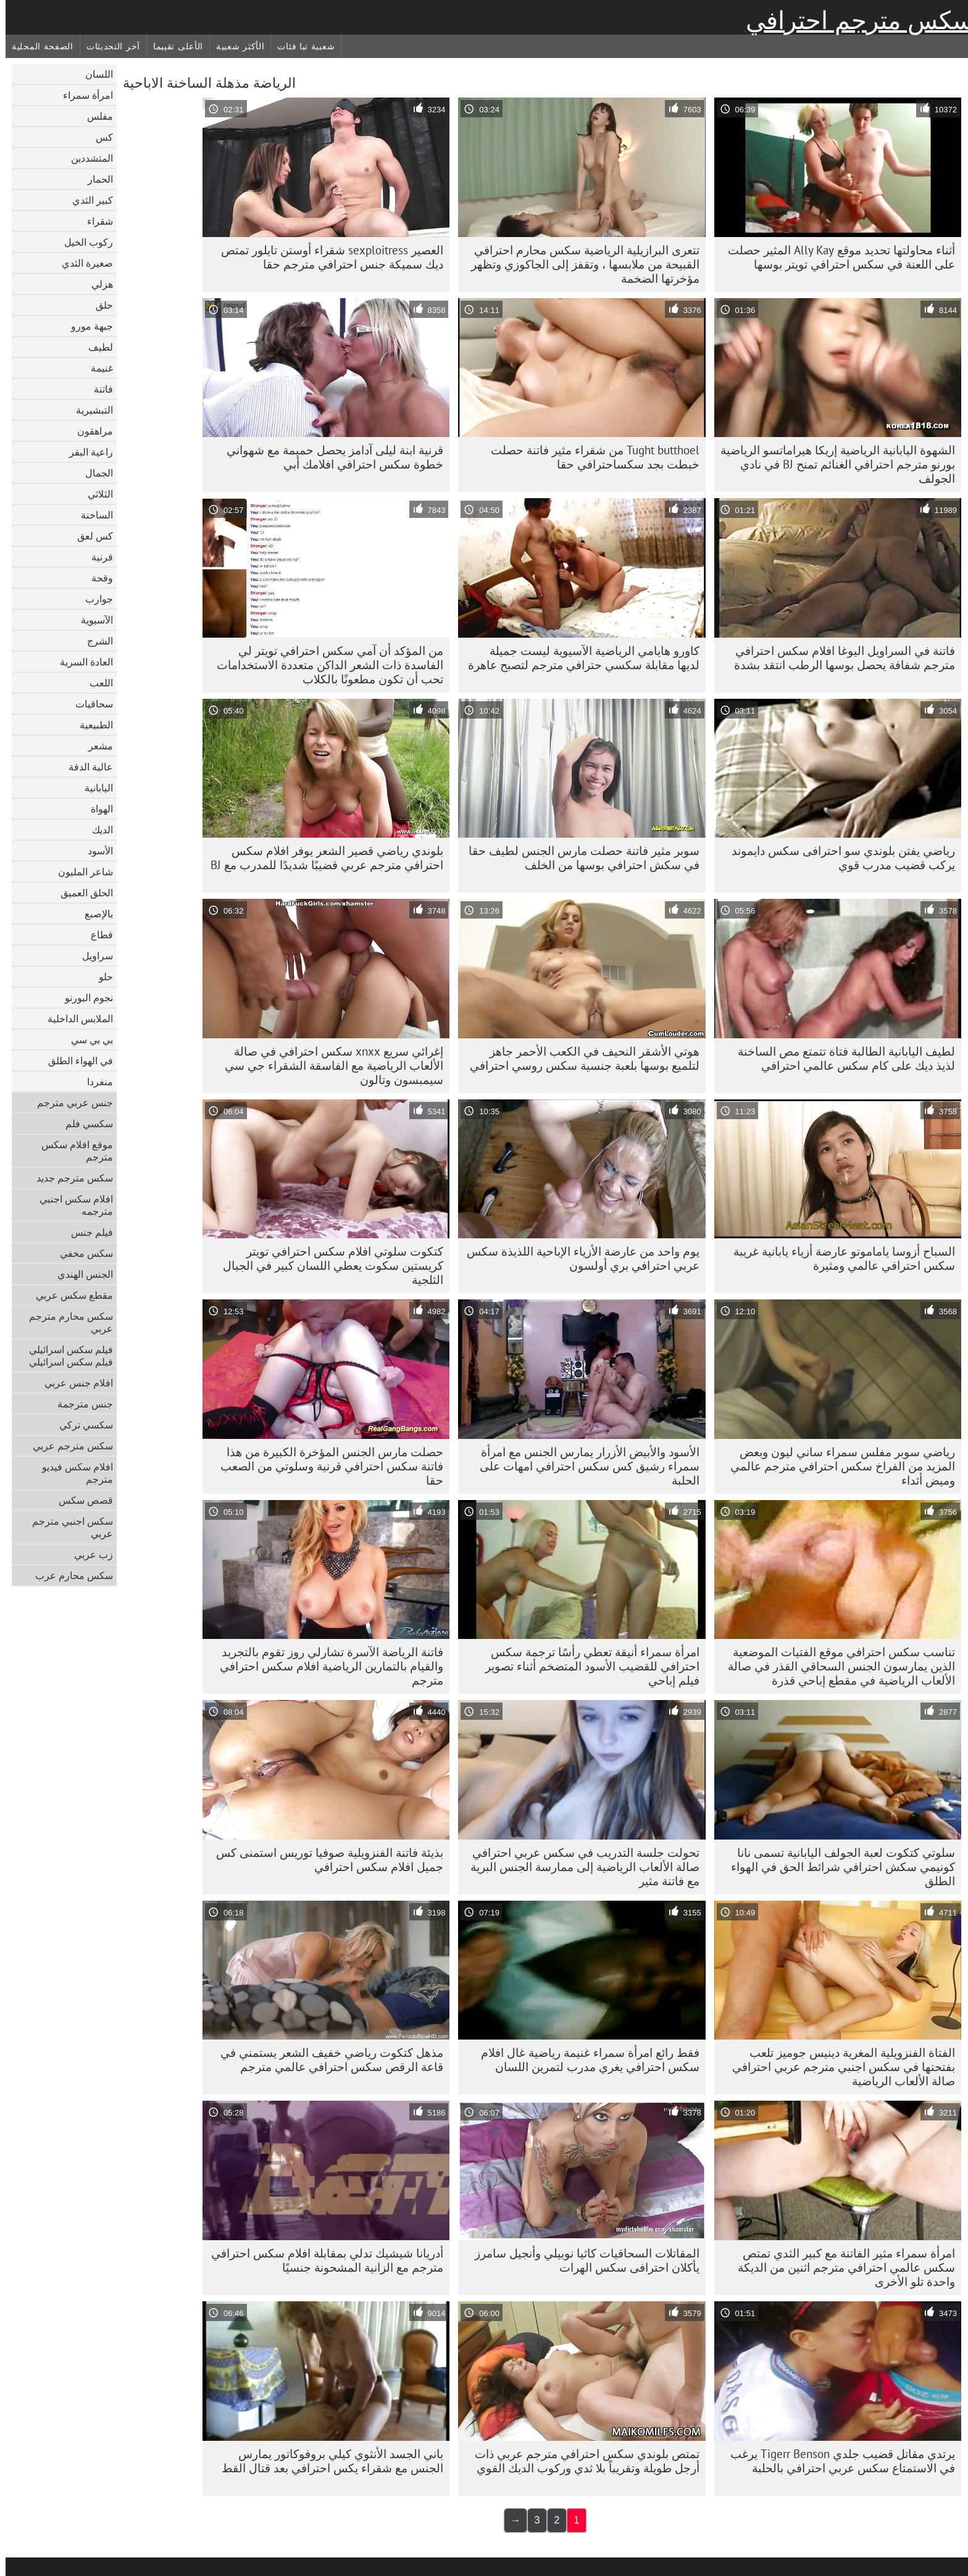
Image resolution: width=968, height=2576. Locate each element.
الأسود (94, 850)
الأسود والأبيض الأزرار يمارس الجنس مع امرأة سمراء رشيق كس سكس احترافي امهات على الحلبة (584, 1466)
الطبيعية (90, 725)
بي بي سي (86, 1039)
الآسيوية (91, 620)
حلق (98, 305)
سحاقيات (88, 704)
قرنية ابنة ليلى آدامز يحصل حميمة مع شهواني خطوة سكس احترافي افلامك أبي (329, 457)
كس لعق (89, 536)
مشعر (95, 746)
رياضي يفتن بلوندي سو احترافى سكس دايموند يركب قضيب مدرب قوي (837, 857)
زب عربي (88, 1554)
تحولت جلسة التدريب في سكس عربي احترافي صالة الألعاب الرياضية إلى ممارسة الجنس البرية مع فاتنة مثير (579, 1866)
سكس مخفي (80, 1253)
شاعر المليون (79, 871)
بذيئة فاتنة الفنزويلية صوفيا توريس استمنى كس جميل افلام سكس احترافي (324, 1859)
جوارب (93, 599)
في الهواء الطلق (75, 1060)
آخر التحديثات (108, 46)
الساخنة (91, 515)
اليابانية (93, 788)
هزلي (96, 284)
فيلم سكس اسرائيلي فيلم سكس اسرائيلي (65, 1355)
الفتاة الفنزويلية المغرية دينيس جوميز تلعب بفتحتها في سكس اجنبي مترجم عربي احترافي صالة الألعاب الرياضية (838, 2066)
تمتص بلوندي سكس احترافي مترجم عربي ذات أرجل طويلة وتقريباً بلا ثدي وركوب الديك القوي (581, 2460)
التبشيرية (88, 410)
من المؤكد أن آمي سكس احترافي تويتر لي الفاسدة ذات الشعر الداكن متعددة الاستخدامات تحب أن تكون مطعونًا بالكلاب (324, 664)
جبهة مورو (86, 326)
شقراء (94, 221)
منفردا (94, 1081)
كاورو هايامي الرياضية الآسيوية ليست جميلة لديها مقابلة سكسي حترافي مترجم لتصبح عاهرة (578, 657)
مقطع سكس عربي (68, 1295)
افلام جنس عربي (73, 1383)
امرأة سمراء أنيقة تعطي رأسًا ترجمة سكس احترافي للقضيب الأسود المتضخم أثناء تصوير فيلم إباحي (587, 1666)
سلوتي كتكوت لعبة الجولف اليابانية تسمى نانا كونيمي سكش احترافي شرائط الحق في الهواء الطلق (837, 1866)
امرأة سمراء (82, 95)
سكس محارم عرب (68, 1575)
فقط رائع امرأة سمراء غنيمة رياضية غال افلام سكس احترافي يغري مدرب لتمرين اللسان (584, 2059)
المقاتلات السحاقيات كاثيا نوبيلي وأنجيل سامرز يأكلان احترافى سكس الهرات (581, 2260)
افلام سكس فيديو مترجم (71, 1473)
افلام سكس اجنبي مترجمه (70, 1205)
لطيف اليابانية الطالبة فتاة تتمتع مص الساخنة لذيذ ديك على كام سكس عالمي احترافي (840, 1058)
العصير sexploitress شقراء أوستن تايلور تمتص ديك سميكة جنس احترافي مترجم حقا (326, 257)
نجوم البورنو (83, 997)
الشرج (94, 641)
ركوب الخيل (83, 242)
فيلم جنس (86, 1232)
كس (98, 137)
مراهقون (89, 431)
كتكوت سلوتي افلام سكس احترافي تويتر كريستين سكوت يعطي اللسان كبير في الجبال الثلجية (327, 1265)
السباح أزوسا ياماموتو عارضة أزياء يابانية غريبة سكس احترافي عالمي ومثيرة (838, 1258)
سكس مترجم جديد (69, 1178)
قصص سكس (80, 1500)
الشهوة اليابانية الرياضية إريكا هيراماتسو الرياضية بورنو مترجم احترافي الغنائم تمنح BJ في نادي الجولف (832, 464)
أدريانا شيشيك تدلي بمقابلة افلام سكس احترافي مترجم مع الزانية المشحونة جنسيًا (322, 2260)
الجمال (93, 473)
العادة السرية (80, 662)
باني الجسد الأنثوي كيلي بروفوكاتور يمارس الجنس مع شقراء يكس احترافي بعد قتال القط (327, 2460)
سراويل (92, 955)
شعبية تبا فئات (300, 46)
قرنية (96, 557)
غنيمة (96, 368)
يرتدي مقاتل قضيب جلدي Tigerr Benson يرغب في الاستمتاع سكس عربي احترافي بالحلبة (837, 2460)
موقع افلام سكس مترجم (71, 1150)
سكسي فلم (83, 1123)
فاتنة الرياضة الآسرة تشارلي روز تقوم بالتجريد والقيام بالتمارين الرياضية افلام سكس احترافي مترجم (326, 1666)
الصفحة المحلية (37, 46)
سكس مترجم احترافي (854, 20)
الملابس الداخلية (74, 1018)
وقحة (96, 578)
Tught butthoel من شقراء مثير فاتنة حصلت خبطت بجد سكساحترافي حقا (589, 457)
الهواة (96, 808)
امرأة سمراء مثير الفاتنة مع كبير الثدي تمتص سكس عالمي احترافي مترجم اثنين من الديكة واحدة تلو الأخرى (840, 2267)
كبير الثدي (87, 200)
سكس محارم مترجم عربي (65, 1322)
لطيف (95, 347)
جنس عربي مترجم (69, 1102)
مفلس (94, 116)
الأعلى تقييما (173, 46)
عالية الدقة (85, 767)
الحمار (94, 179)
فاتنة (97, 389)
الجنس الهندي (79, 1274)
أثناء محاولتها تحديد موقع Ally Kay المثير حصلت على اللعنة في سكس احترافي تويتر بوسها (835, 257)
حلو (100, 976)
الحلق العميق (81, 892)
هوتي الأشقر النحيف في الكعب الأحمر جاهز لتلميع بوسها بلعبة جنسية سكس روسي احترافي (579, 1058)
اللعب (95, 683)
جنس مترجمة (79, 1404)
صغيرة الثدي (81, 263)
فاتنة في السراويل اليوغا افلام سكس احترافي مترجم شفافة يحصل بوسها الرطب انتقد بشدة (838, 657)
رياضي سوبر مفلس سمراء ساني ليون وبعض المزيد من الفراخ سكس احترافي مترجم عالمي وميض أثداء (837, 1466)
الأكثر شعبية (235, 46)
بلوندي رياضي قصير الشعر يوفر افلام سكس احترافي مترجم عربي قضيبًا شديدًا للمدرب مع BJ (321, 857)
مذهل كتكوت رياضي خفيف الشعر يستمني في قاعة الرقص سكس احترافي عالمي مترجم (326, 2059)
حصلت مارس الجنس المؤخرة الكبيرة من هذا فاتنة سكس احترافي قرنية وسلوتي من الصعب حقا (326, 1466)
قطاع (96, 934)
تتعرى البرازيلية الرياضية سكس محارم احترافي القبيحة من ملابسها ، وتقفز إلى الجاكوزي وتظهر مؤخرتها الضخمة (579, 264)
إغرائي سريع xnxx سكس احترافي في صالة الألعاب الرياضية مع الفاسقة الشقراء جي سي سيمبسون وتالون (328, 1065)
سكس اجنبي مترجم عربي (67, 1527)
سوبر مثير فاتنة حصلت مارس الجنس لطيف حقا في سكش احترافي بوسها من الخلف (578, 857)
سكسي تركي (80, 1425)
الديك (96, 829)
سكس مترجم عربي (67, 1446)
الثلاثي (94, 494)
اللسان (93, 74)
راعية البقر (85, 452)
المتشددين (86, 158)
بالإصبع (93, 913)
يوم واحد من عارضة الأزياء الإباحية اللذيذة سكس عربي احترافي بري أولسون (577, 1258)
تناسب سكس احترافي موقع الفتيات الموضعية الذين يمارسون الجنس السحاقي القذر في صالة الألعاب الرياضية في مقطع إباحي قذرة (835, 1666)
